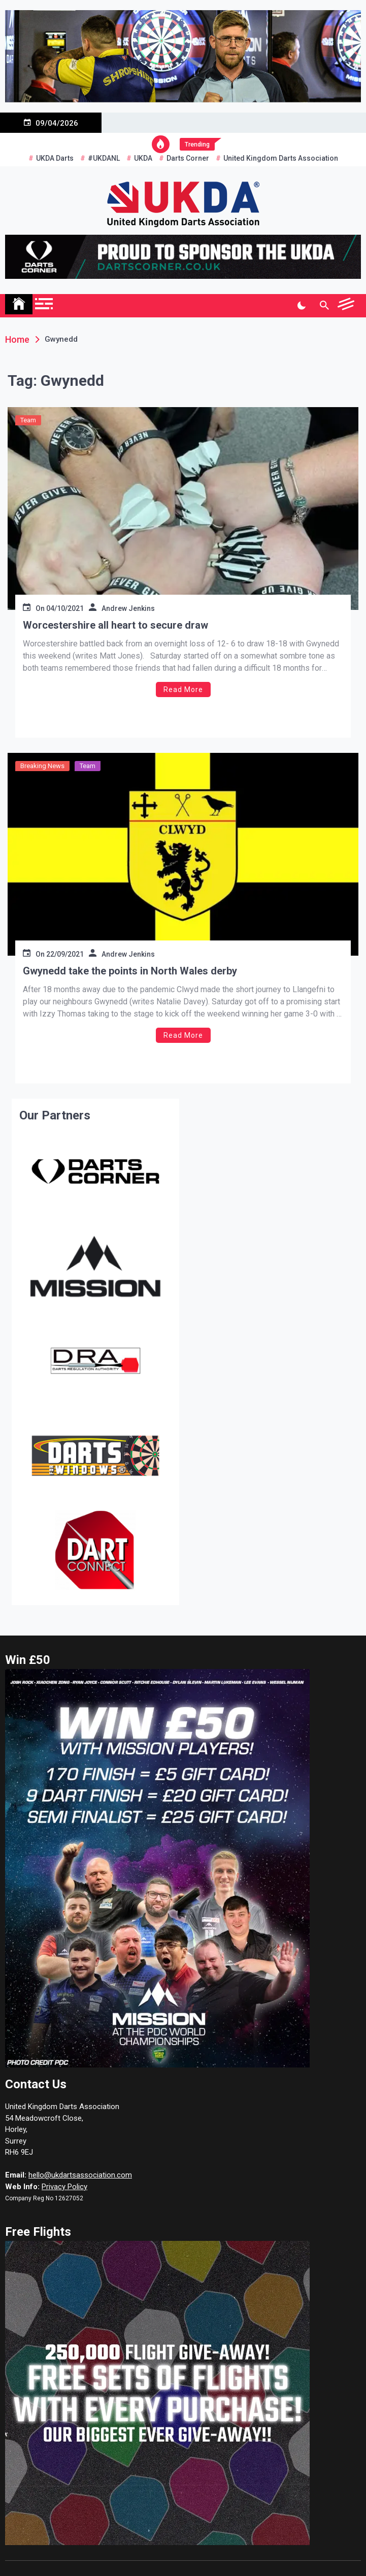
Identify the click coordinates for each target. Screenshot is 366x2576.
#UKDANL (104, 158)
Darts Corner (188, 158)
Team (28, 420)
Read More (183, 689)
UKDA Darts (55, 158)
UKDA (143, 158)
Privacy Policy (64, 2186)
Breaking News (42, 766)
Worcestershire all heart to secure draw (115, 625)
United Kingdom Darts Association (280, 158)
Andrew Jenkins (128, 608)
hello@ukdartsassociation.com (80, 2175)
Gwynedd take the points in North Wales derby (130, 971)
